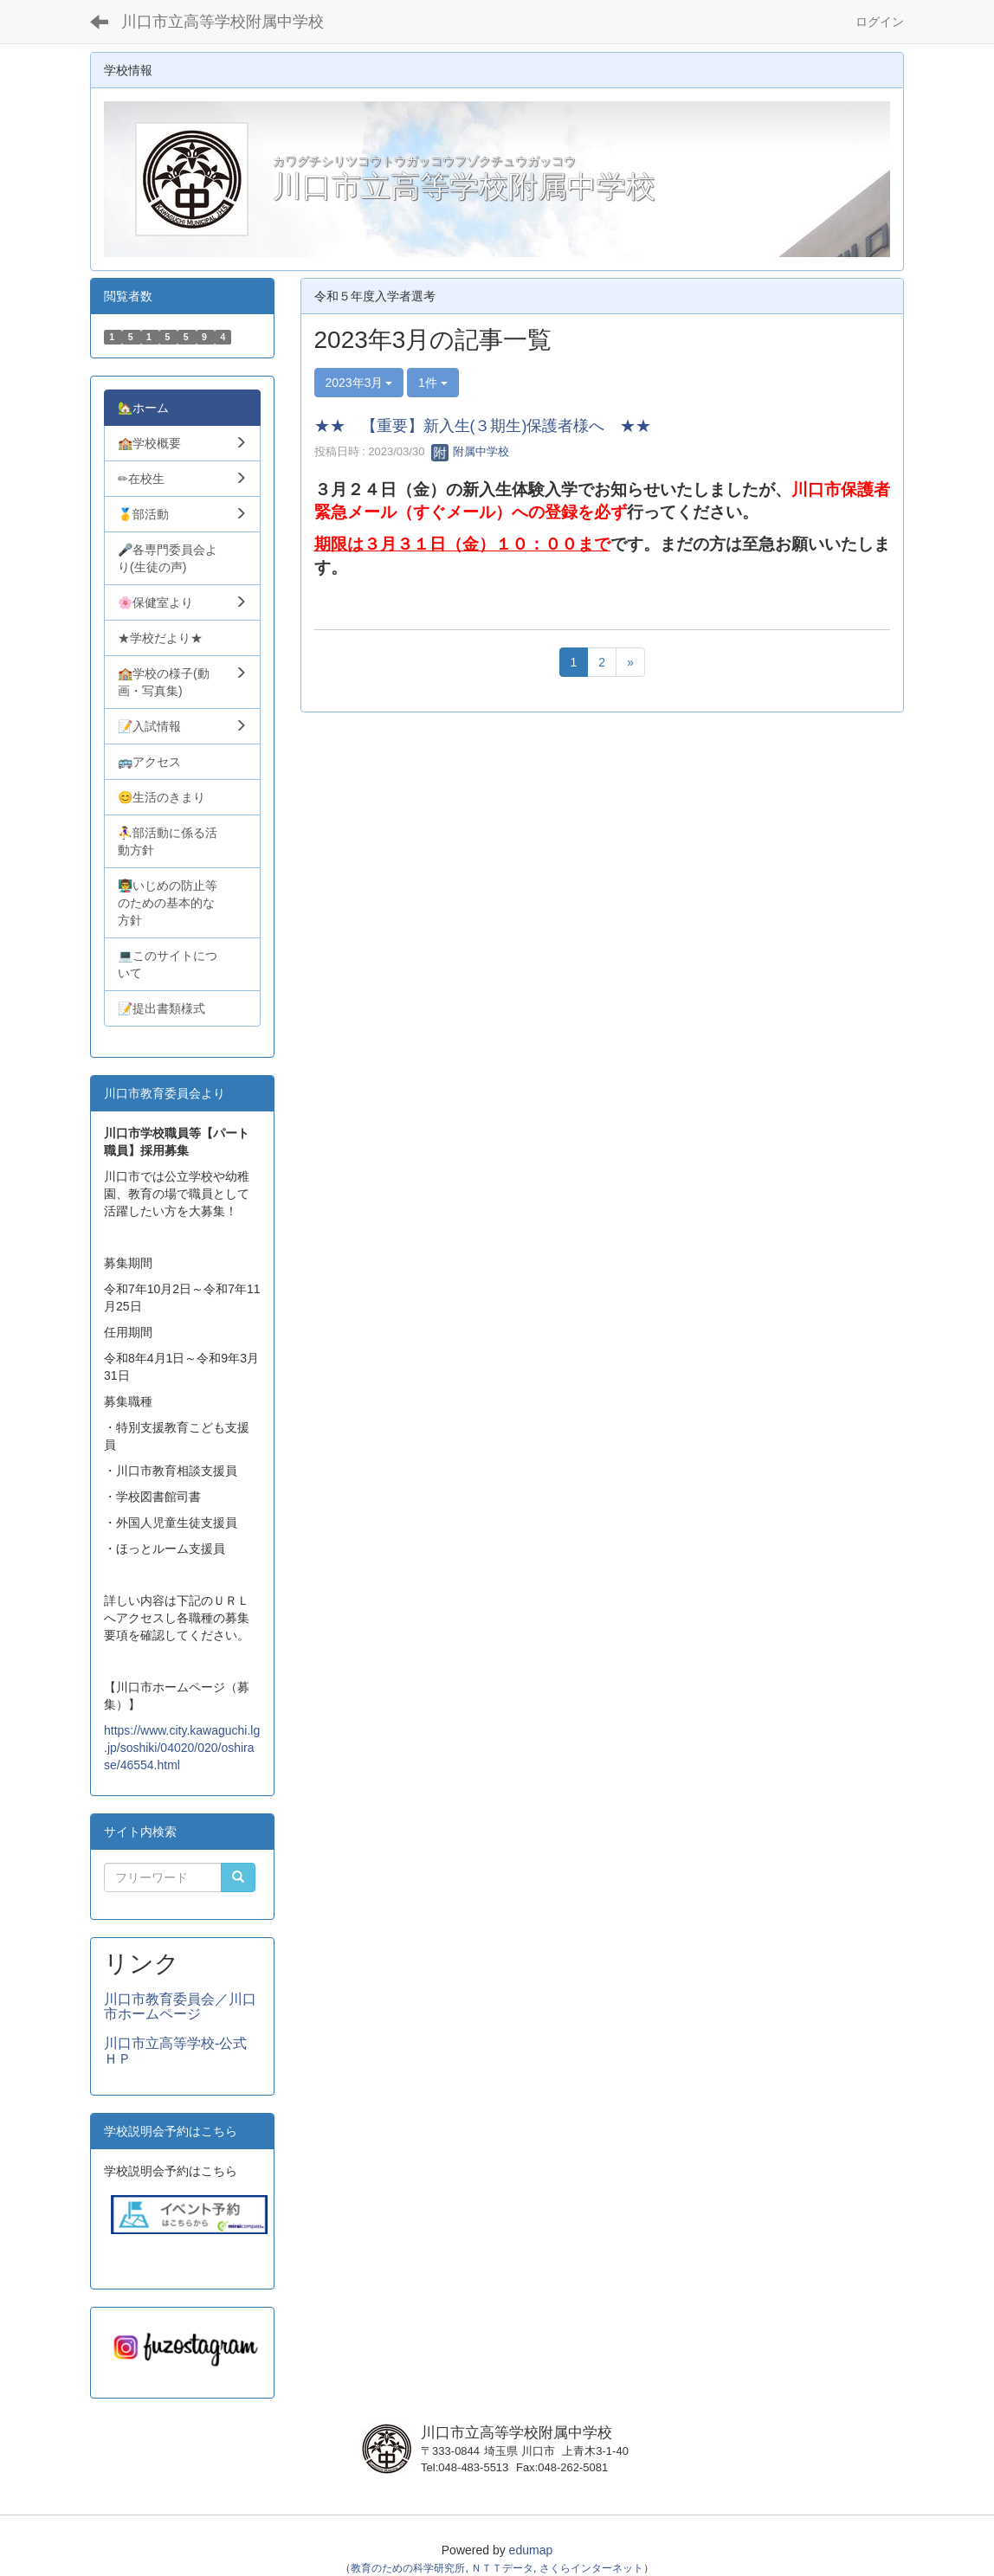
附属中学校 (470, 451)
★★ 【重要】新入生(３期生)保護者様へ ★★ (483, 426)
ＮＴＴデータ (502, 2568)
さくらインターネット (591, 2568)
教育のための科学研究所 (408, 2568)
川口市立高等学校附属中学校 (222, 21)
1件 (433, 383)
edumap (531, 2550)
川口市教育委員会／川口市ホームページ (180, 2007)
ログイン (879, 22)
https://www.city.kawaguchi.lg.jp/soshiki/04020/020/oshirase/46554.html (182, 1747)
